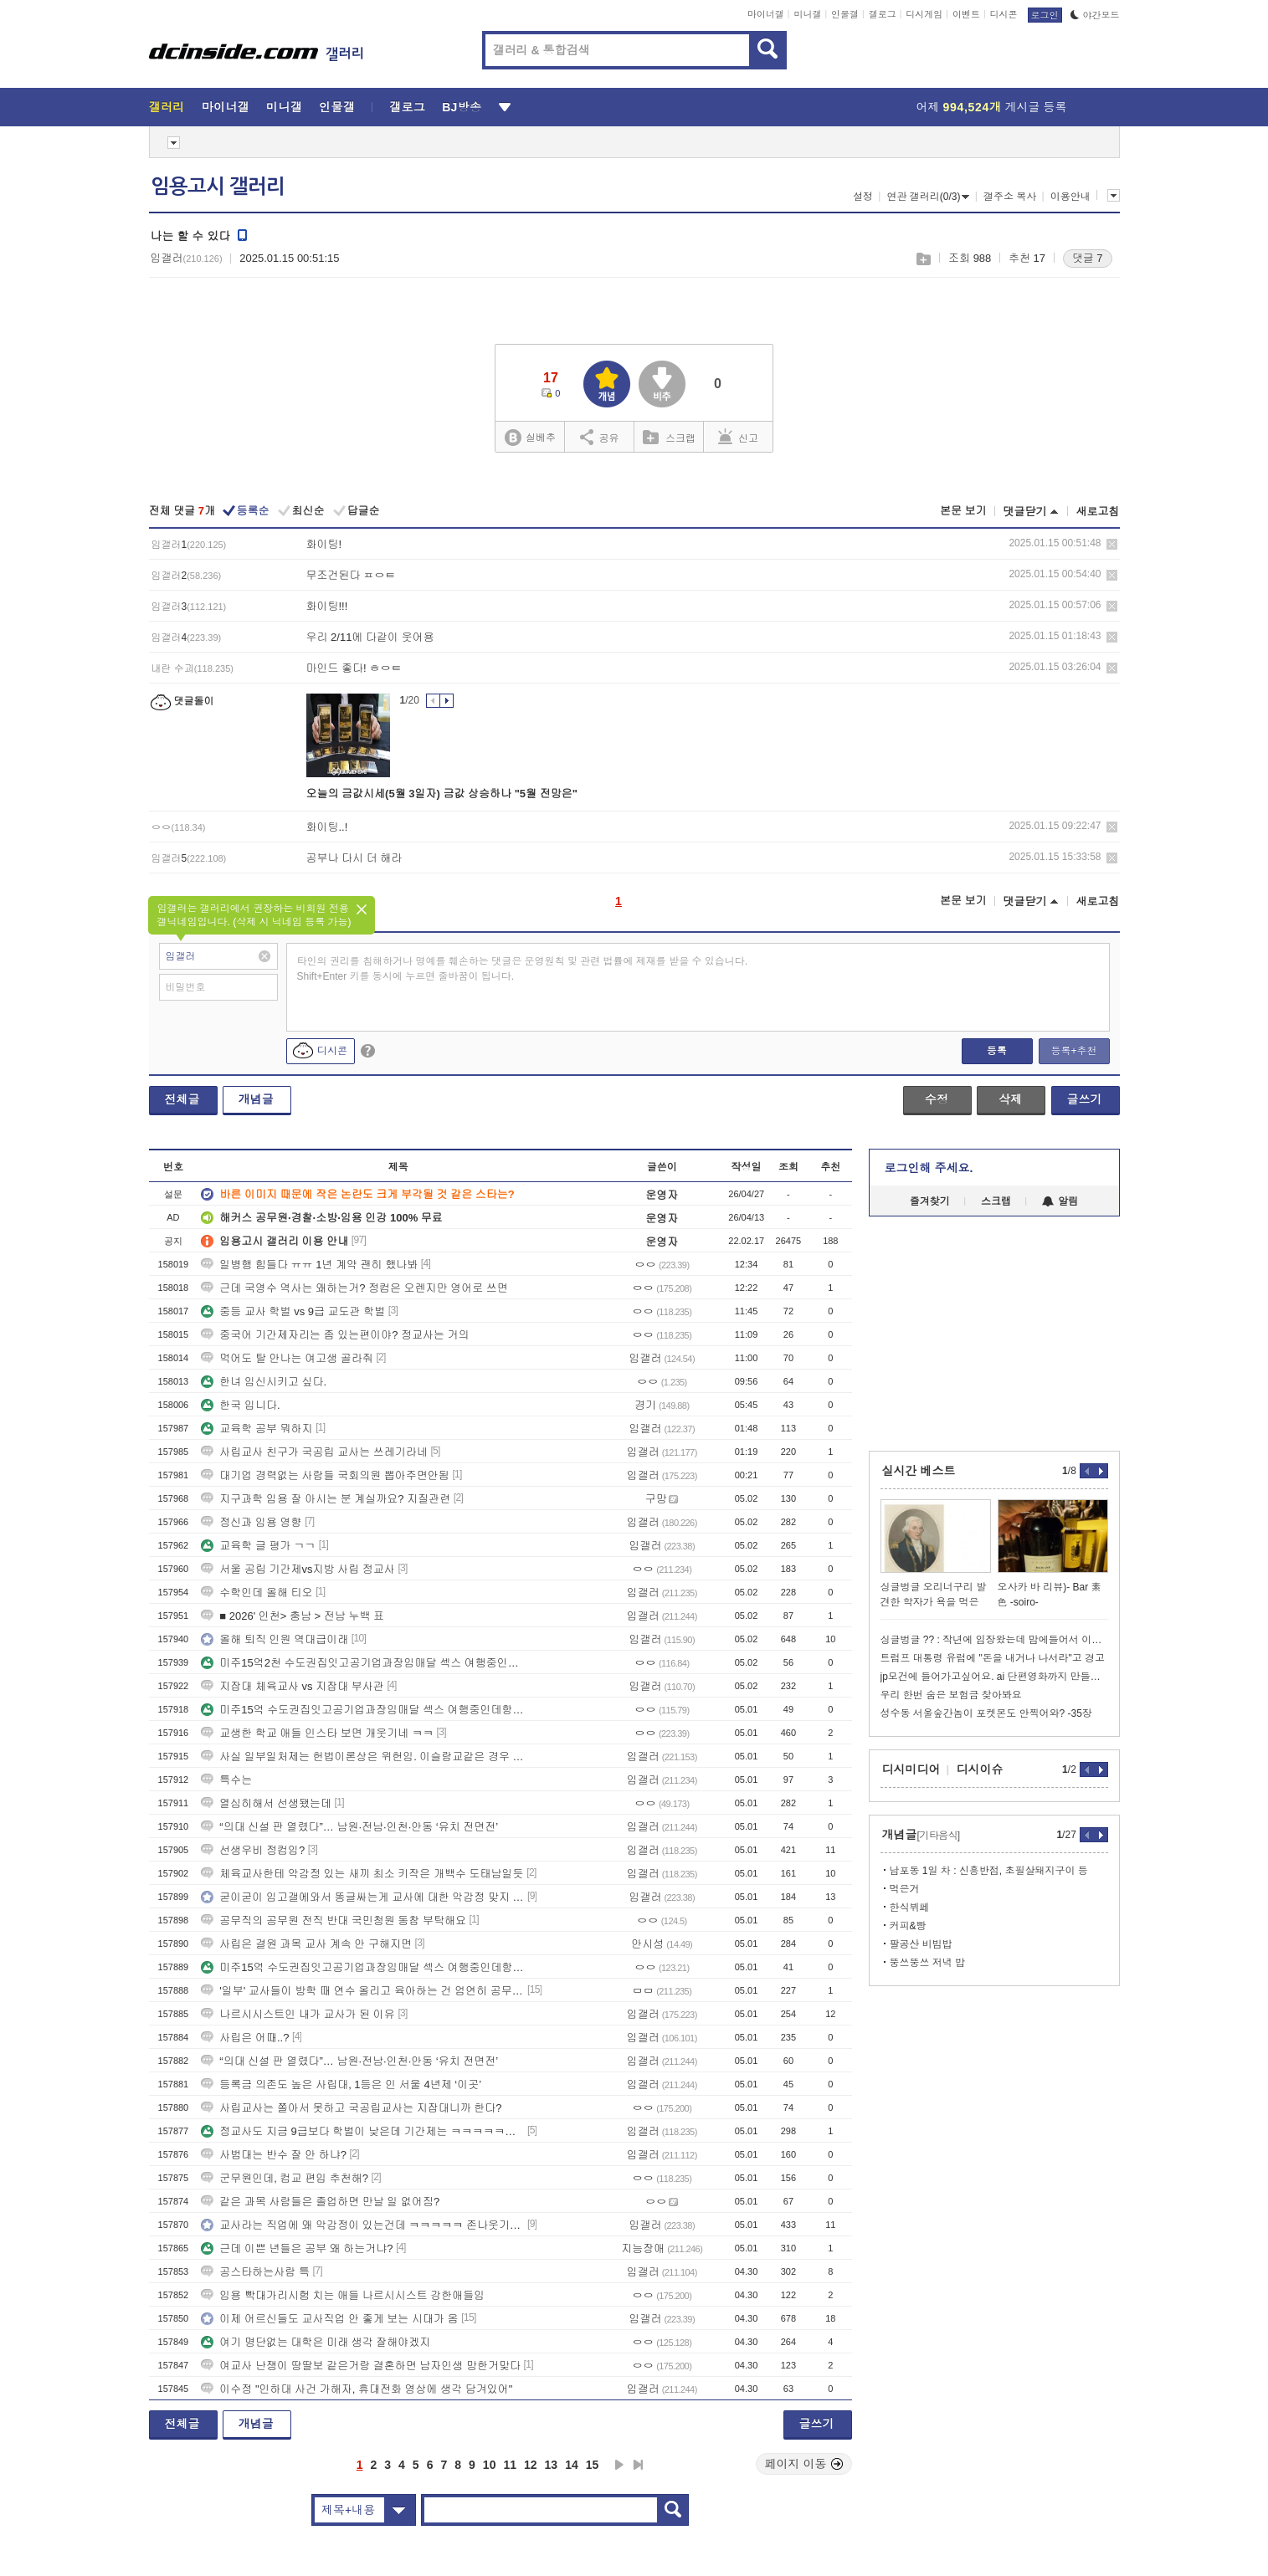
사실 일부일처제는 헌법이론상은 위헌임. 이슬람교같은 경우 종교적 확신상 (362, 1756)
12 (530, 2464)
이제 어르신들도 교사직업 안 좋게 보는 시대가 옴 (329, 2318)
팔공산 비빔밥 (921, 1944)
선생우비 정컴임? (253, 1850)
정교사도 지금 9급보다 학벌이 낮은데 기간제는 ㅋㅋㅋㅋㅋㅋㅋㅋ (362, 2131)
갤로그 (882, 14)
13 (551, 2464)
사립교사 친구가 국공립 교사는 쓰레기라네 (314, 1452)
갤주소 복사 (1009, 196)
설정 (863, 196)
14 (571, 2464)
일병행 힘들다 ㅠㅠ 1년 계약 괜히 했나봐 (309, 1264)
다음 (619, 2465)
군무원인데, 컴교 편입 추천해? (284, 2178)
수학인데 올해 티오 (256, 1592)
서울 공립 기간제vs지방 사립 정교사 (297, 1569)
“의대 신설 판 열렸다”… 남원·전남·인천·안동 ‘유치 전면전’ (349, 1827)
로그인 (1045, 15)
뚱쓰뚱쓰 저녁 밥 (928, 1963)
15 (592, 2464)
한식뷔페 (910, 1907)
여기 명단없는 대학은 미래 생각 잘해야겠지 (315, 2342)
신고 (738, 436)
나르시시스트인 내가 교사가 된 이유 (297, 2014)
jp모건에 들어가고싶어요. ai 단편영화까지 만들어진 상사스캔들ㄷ (994, 1676)
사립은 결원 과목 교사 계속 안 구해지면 (306, 1944)
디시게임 (924, 14)
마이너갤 (765, 14)
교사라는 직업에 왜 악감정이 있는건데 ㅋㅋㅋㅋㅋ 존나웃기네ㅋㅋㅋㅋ (362, 2225)
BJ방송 (461, 107)
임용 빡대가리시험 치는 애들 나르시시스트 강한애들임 (343, 2295)
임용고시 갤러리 (218, 187)
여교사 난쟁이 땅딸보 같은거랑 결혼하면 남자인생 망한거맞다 (361, 2365)
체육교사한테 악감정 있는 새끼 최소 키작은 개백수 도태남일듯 (362, 1873)
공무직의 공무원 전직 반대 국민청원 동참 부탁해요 (333, 1920)
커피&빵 (908, 1926)
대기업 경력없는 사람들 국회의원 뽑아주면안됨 (325, 1475)
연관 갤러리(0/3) (927, 196)
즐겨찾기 (930, 1201)
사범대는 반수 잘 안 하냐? (274, 2154)
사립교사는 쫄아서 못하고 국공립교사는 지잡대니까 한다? (351, 2108)
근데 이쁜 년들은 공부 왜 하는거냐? (297, 2248)
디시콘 (1004, 14)
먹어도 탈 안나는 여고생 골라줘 (286, 1358)
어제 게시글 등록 (991, 107)
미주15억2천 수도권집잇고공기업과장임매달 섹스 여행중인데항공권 (362, 1663)
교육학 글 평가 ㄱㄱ (258, 1545)
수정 (936, 1099)
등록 (997, 1051)
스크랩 (923, 259)
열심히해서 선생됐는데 (266, 1803)
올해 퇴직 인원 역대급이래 (274, 1639)
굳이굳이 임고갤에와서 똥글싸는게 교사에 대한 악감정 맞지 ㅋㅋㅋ (362, 1897)
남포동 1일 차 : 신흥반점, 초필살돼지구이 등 (989, 1871)
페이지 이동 (804, 2464)
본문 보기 (963, 510)
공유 (599, 436)
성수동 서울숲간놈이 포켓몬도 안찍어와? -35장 (986, 1713)
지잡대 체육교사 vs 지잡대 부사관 (292, 1686)
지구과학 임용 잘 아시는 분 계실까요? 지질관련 (325, 1499)
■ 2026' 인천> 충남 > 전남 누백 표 (292, 1616)
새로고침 (1098, 511)
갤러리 (167, 107)
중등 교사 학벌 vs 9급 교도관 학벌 (293, 1311)
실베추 (530, 438)
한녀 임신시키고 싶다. (263, 1381)
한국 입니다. (240, 1405)
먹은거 (905, 1889)
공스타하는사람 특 (255, 2272)
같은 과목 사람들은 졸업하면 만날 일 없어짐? (320, 2201)
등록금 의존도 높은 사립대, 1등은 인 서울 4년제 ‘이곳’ (341, 2084)
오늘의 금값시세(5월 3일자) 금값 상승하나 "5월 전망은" (442, 793)
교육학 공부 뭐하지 (256, 1428)
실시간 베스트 (919, 1470)
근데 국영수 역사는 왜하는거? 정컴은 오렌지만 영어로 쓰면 (354, 1288)
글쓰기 (1084, 1099)
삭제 (1111, 544)
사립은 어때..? (245, 2037)
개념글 (256, 1099)
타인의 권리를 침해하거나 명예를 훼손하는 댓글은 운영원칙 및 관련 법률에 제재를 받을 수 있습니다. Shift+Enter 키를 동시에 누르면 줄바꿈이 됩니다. (522, 968)
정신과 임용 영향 (251, 1522)
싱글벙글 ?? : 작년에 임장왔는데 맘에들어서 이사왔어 (994, 1640)
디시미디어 (911, 1769)
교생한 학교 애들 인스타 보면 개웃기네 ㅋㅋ (317, 1733)
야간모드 (1095, 15)
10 (489, 2464)
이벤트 (966, 14)
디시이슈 (980, 1769)
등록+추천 (1073, 1051)
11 (509, 2464)
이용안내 (1070, 196)
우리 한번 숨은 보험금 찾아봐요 (951, 1695)
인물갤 (845, 14)
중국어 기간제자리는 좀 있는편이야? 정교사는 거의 (335, 1335)
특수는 (226, 1780)
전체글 (182, 1099)
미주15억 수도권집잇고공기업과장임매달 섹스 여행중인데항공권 (362, 1709)
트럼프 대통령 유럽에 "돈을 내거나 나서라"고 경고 (993, 1658)
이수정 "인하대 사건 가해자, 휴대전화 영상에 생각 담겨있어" (356, 2389)
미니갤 (807, 14)
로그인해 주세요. (929, 1168)
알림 (1060, 1201)
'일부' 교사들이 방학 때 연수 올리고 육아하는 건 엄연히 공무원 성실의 (362, 1990)
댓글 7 (1087, 258)
